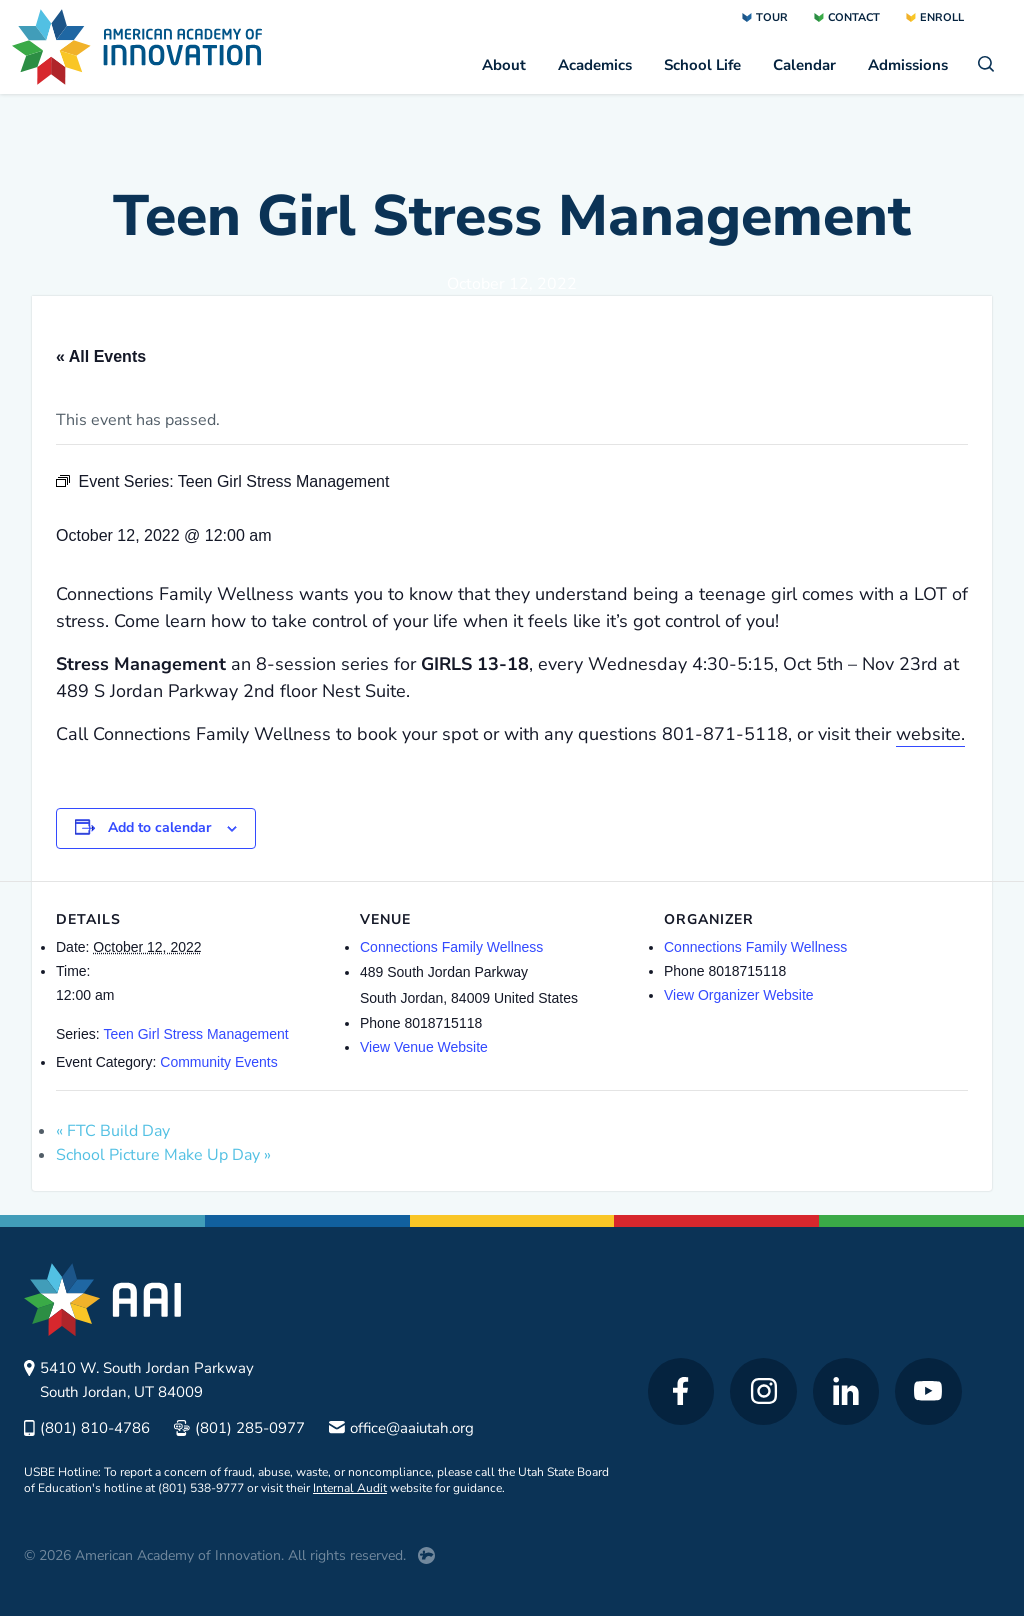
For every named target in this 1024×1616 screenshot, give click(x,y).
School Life (702, 65)
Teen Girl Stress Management (195, 1034)
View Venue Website (424, 1047)
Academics (595, 65)
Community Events (218, 1062)
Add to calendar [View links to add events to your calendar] (159, 827)
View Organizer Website (739, 995)
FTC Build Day (113, 1131)
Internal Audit (350, 1488)
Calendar (804, 65)
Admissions (908, 65)
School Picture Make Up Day (163, 1155)
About (504, 65)
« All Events (101, 356)
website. (930, 734)
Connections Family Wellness (451, 947)
